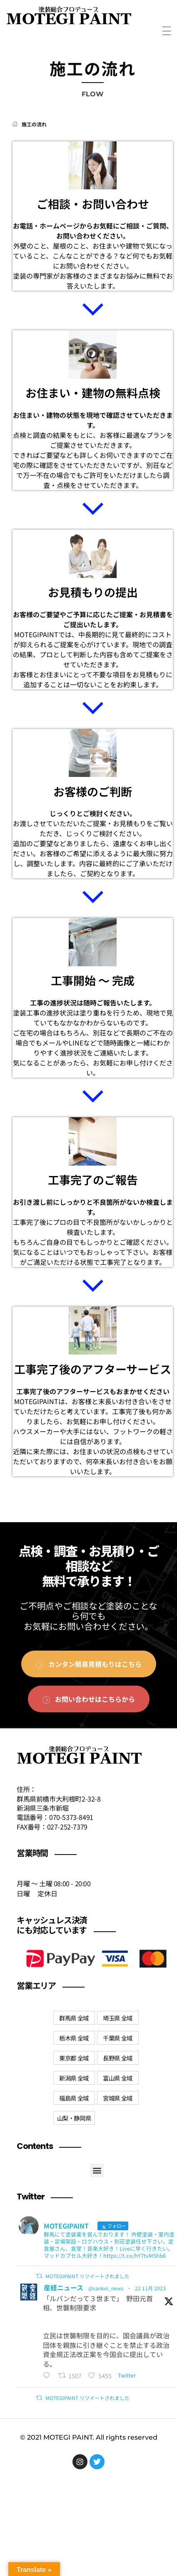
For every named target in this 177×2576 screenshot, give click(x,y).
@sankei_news (106, 2288)
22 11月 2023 (150, 2288)
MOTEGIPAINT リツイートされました (87, 2275)
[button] (97, 2170)
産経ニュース (63, 2287)
